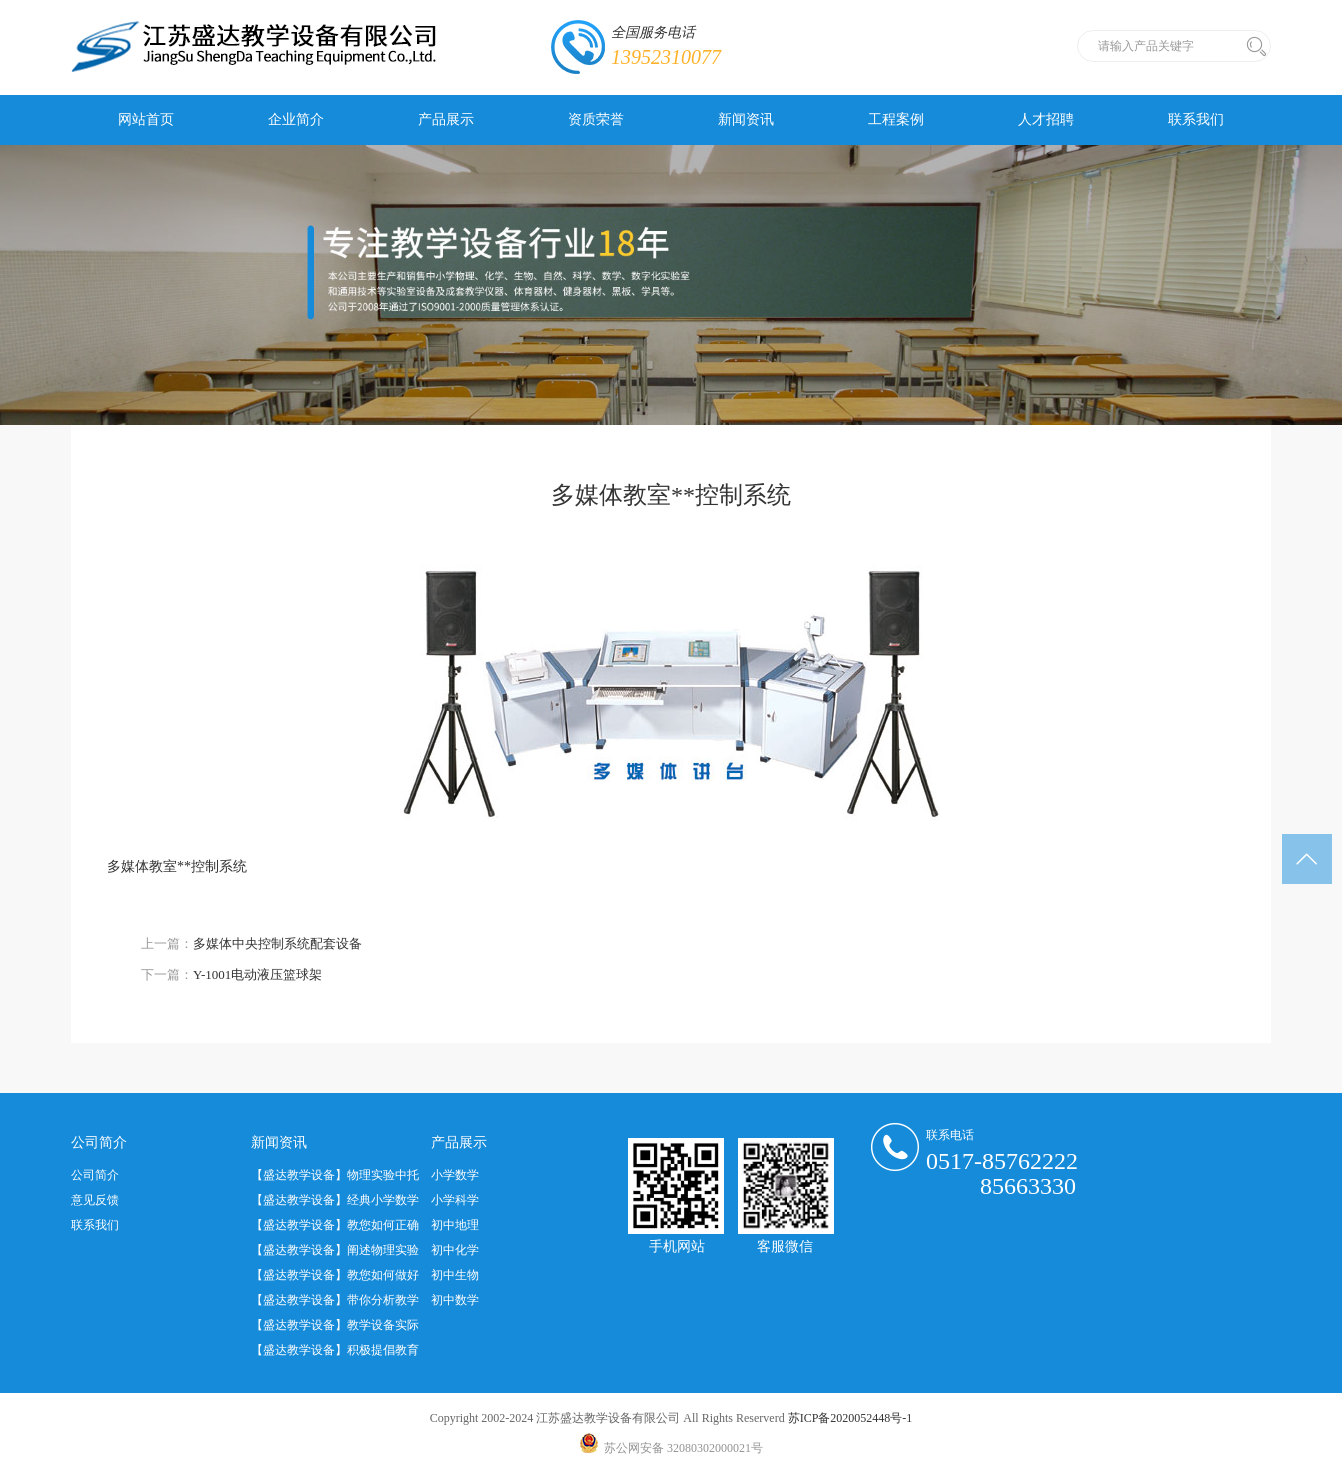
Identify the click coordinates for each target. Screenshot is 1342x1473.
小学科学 (455, 1200)
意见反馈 (95, 1200)
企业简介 (296, 119)
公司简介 (95, 1175)
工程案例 (896, 119)
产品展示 (446, 119)
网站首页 (146, 119)
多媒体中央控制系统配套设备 (277, 943)
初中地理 (455, 1225)
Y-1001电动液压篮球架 (257, 974)
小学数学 (455, 1175)
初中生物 (455, 1275)
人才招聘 (1046, 119)
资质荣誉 (596, 119)
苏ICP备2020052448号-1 (850, 1418)
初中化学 (455, 1250)
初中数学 (455, 1300)
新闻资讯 (746, 119)
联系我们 (1196, 119)
